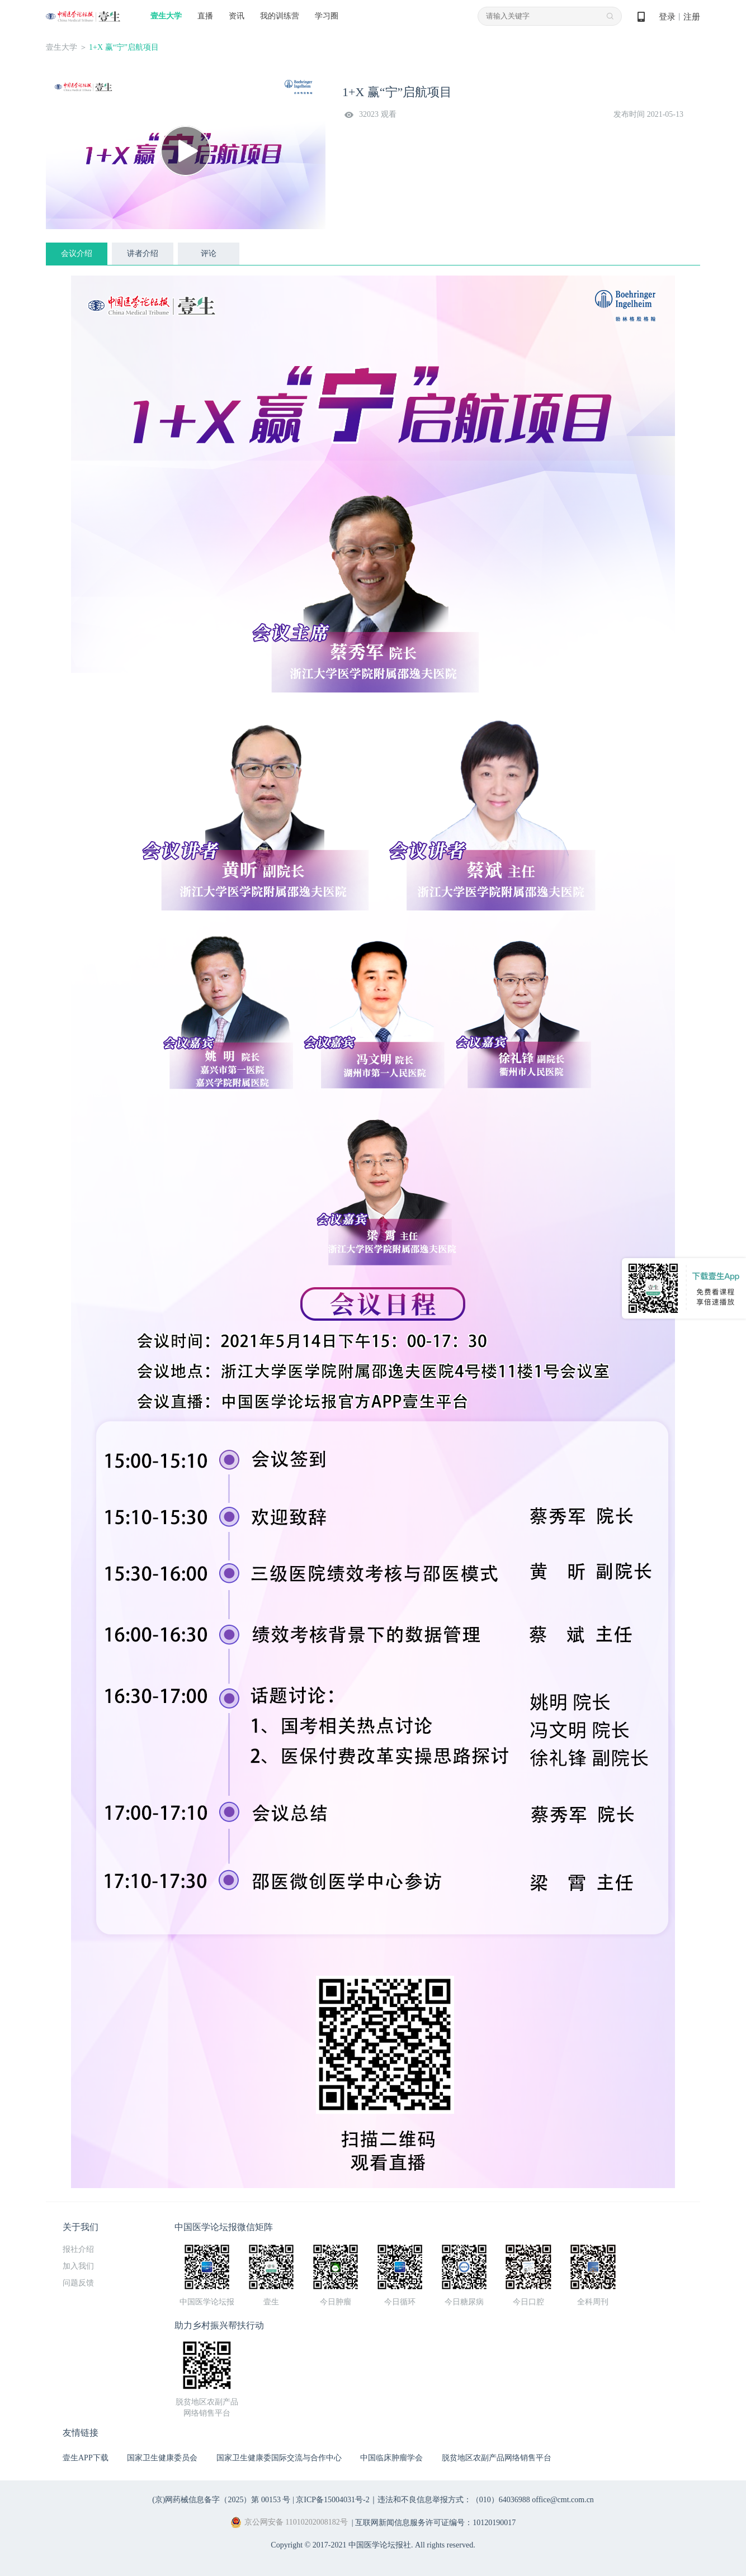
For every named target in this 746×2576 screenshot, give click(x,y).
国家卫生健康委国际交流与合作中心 (279, 2458)
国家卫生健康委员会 (162, 2458)
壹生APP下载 (85, 2458)
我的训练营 (279, 16)
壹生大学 (166, 16)
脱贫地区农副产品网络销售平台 (496, 2458)
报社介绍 (78, 2249)
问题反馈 (78, 2283)
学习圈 (326, 16)
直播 (205, 16)
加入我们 (78, 2266)
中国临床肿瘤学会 (391, 2458)
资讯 (236, 16)
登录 (667, 16)
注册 (691, 16)
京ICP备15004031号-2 (332, 2500)
